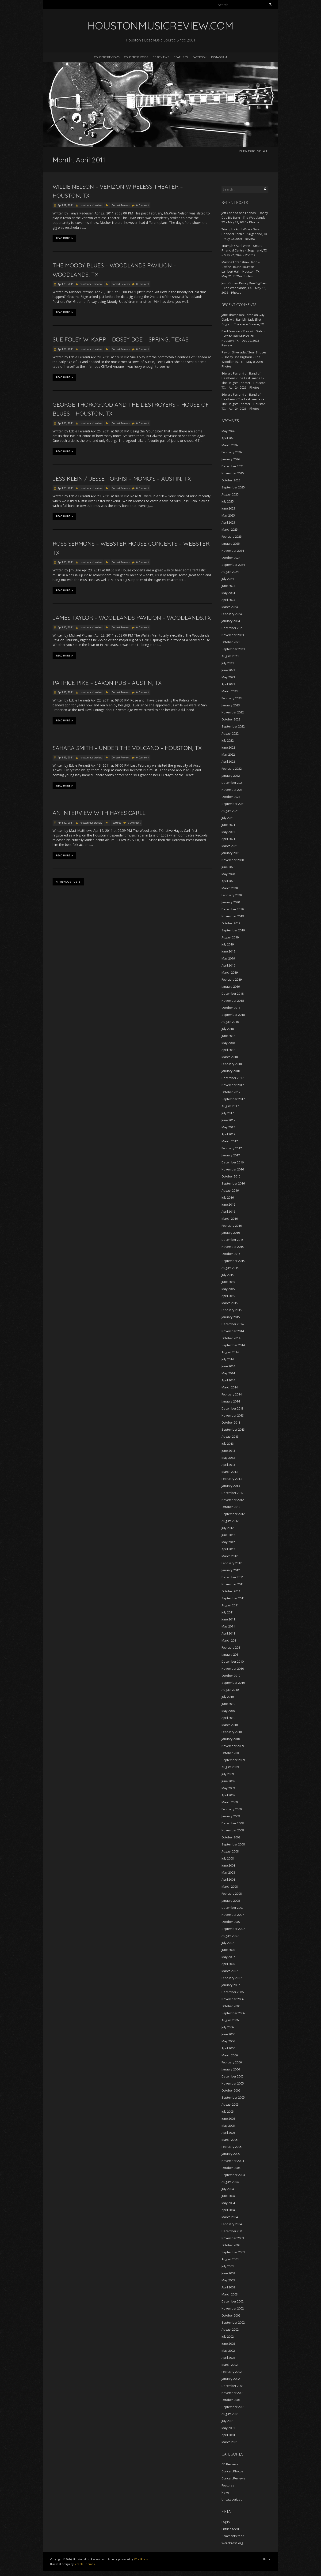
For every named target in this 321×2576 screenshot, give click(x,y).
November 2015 (233, 1247)
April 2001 (228, 2435)
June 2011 (228, 1619)
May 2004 (228, 2203)
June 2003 (228, 2273)
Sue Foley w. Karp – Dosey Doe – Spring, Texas (120, 339)
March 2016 (230, 1218)
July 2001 (228, 2421)
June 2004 (228, 2196)
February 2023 (232, 698)
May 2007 (228, 1957)
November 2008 (233, 1830)
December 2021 (233, 782)
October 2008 (231, 1837)
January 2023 (231, 705)
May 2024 (228, 593)
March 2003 (230, 2294)
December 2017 (233, 1078)
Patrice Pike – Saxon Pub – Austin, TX (107, 682)
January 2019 (231, 986)
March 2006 (230, 2055)
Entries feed (230, 2529)
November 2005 (233, 2083)
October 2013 (231, 1422)
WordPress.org (232, 2543)
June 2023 (228, 670)
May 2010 (228, 1711)
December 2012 (233, 1493)
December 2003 (233, 2231)
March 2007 (230, 1971)
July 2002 (228, 2336)
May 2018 (228, 1043)
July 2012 (228, 1528)
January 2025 (231, 543)
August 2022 (230, 733)
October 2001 (231, 2400)
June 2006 (228, 2034)
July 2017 (228, 1113)
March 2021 (230, 846)
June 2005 (228, 2118)
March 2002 (230, 2364)
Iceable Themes (84, 2564)
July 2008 (228, 1858)
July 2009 (228, 1774)
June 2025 (228, 508)
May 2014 (228, 1373)
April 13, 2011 (65, 757)
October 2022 (231, 719)
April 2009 (228, 1795)
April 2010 (228, 1718)
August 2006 (230, 2020)
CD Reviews (161, 57)
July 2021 (228, 818)
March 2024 (230, 607)
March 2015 (230, 1303)
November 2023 (233, 635)
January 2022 (231, 775)
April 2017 (228, 1134)
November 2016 (233, 1169)
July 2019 (228, 944)
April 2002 (228, 2357)
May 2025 (228, 515)
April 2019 (228, 965)
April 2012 (228, 1549)
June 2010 (228, 1704)
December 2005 (233, 2076)
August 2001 (230, 2414)
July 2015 (228, 1275)
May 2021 (228, 832)
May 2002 (228, 2350)
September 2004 (233, 2175)
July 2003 (228, 2266)
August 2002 (230, 2329)
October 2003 (231, 2245)
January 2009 (231, 1816)
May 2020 (228, 874)
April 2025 (228, 522)
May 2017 (228, 1127)
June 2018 (228, 1036)
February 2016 (232, 1225)
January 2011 (231, 1654)
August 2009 (230, 1767)
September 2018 (233, 1014)
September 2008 (233, 1844)
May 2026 (228, 431)
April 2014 (228, 1380)
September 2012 (233, 1514)
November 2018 (233, 1000)
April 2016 (228, 1211)
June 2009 (228, 1781)
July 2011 (228, 1612)
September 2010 (233, 1682)
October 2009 (231, 1753)
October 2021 (231, 797)
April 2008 (228, 1879)
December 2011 (233, 1577)
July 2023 (228, 663)
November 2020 (233, 860)
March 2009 (230, 1802)
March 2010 (230, 1725)
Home (242, 150)
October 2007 (231, 1922)
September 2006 (233, 2013)
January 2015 (231, 1317)
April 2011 (228, 1633)
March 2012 (230, 1556)
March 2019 (230, 972)
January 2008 (231, 1900)
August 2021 (230, 811)
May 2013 (228, 1457)
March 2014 (230, 1387)
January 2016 (231, 1232)
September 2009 (233, 1760)
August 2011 (230, 1605)
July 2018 (228, 1029)
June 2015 (228, 1282)
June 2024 (228, 586)
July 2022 (228, 740)
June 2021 (228, 825)
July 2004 (228, 2189)
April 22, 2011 (65, 627)
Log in (226, 2522)
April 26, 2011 (65, 423)
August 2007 (230, 1936)
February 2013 (232, 1479)
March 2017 (230, 1141)
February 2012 (232, 1563)
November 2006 (233, 1999)
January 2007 (231, 1985)
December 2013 (233, 1408)
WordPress (141, 2559)
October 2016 (231, 1176)
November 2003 (233, 2238)
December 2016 (233, 1162)
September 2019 (233, 930)
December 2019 (233, 909)
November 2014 (233, 1331)
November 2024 (233, 550)
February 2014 (232, 1394)
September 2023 (233, 649)
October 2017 (231, 1092)
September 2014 (233, 1345)
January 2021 (231, 853)
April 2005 (228, 2132)
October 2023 (231, 642)
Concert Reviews (106, 57)
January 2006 (231, 2069)
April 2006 (228, 2048)
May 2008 (228, 1872)
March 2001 (230, 2442)
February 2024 (232, 614)
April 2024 (228, 600)
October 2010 (231, 1675)
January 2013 (231, 1486)
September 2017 (233, 1099)
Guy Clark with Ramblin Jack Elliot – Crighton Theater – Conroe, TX (243, 319)
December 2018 (233, 993)
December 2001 (233, 2386)
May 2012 (228, 1542)
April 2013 (228, 1464)
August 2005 (230, 2104)
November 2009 (233, 1746)
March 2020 (230, 888)
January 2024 (231, 621)
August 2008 (230, 1851)
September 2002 (233, 2322)
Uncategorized (232, 2499)
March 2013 (230, 1472)
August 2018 (230, 1022)
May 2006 (228, 2041)
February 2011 (232, 1647)
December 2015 (233, 1239)
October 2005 (231, 2090)
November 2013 (233, 1415)
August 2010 (230, 1689)
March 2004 (230, 2217)
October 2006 (231, 2006)
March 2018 (230, 1057)
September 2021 (233, 804)
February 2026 (232, 452)
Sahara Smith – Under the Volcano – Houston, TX (127, 747)
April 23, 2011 (65, 488)
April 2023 (228, 684)
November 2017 (233, 1085)
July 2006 (228, 2027)
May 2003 (228, 2280)
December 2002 (233, 2301)
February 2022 (232, 768)
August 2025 (230, 494)
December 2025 (233, 466)
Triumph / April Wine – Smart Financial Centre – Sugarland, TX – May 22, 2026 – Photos (244, 250)
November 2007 (233, 1914)
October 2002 (231, 2315)
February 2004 (232, 2224)
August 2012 (230, 1521)
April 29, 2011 (65, 205)
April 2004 (228, 2210)
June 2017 (228, 1120)
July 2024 (228, 579)
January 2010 (231, 1739)
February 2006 (232, 2062)
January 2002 (231, 2379)
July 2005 (228, 2111)
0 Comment (142, 205)
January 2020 (231, 902)
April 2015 (228, 1296)
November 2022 (233, 712)
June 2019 (228, 951)
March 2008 (230, 1886)
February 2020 (232, 895)
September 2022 (233, 726)
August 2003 (230, 2259)
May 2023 (228, 677)
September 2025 (233, 487)
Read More (64, 238)
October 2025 (231, 480)
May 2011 (228, 1626)
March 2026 (230, 445)
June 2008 (228, 1865)
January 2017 (231, 1155)
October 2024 (231, 557)
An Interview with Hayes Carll (99, 812)
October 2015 (231, 1254)
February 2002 (232, 2372)
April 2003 (228, 2287)
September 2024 (233, 564)
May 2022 (228, 754)
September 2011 (233, 1598)
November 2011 (233, 1584)
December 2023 (233, 628)
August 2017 (230, 1106)
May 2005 (228, 2125)
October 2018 (231, 1007)
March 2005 (230, 2139)
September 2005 (233, 2097)
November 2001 (233, 2393)
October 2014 (231, 1338)
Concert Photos (136, 57)
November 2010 (233, 1668)
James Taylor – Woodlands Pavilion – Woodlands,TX (132, 617)
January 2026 (231, 459)
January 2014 (231, 1401)
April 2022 (228, 761)
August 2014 (230, 1352)
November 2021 (233, 789)
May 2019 (228, 958)
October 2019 (231, 923)
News (225, 2492)
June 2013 (228, 1450)
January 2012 (231, 1570)
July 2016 (228, 1197)
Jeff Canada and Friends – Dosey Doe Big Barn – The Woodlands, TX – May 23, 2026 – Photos (245, 217)
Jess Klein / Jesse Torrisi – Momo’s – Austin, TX (122, 478)
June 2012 (228, 1535)
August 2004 (230, 2182)
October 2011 (231, 1591)
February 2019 (232, 979)
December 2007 (233, 1907)
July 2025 (228, 501)
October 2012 (231, 1507)
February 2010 (232, 1732)
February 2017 (232, 1148)
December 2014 (233, 1324)
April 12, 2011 (65, 822)
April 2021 (228, 839)
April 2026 (228, 438)
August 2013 (230, 1436)
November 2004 (233, 2161)
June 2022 (228, 747)
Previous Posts (68, 881)
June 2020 (228, 867)
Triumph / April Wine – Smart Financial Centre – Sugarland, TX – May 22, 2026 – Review (244, 234)
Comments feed (233, 2536)
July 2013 (228, 1443)
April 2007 (228, 1964)
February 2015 (232, 1310)
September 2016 (233, 1183)
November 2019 (233, 916)
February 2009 (232, 1809)
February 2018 (232, 1064)
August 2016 (230, 1190)
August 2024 (230, 572)
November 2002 (233, 2308)
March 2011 (230, 1640)
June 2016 (228, 1204)
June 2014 (228, 1366)
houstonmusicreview (91, 205)
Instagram (219, 57)
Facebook (199, 57)
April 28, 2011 (65, 349)
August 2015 (230, 1268)
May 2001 (228, 2428)
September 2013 (233, 1429)
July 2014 (228, 1359)
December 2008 (233, 1823)
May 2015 (228, 1289)
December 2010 (233, 1661)
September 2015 (233, 1261)
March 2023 (230, 691)
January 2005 (231, 2154)
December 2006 (233, 1992)
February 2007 (232, 1978)
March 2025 (230, 529)
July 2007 (228, 1943)
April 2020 (228, 881)
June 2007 (228, 1950)
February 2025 (232, 536)
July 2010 (228, 1697)
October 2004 (231, 2168)
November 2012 (233, 1500)
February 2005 (232, 2147)
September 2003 (233, 2252)
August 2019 (230, 937)
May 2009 (228, 1788)
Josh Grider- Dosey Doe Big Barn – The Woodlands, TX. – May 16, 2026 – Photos (244, 288)
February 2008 (232, 1893)
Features (181, 57)
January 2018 (231, 1071)
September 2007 (233, 1929)
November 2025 (233, 473)
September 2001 (233, 2407)
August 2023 (230, 656)
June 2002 (228, 2343)
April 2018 (228, 1050)
